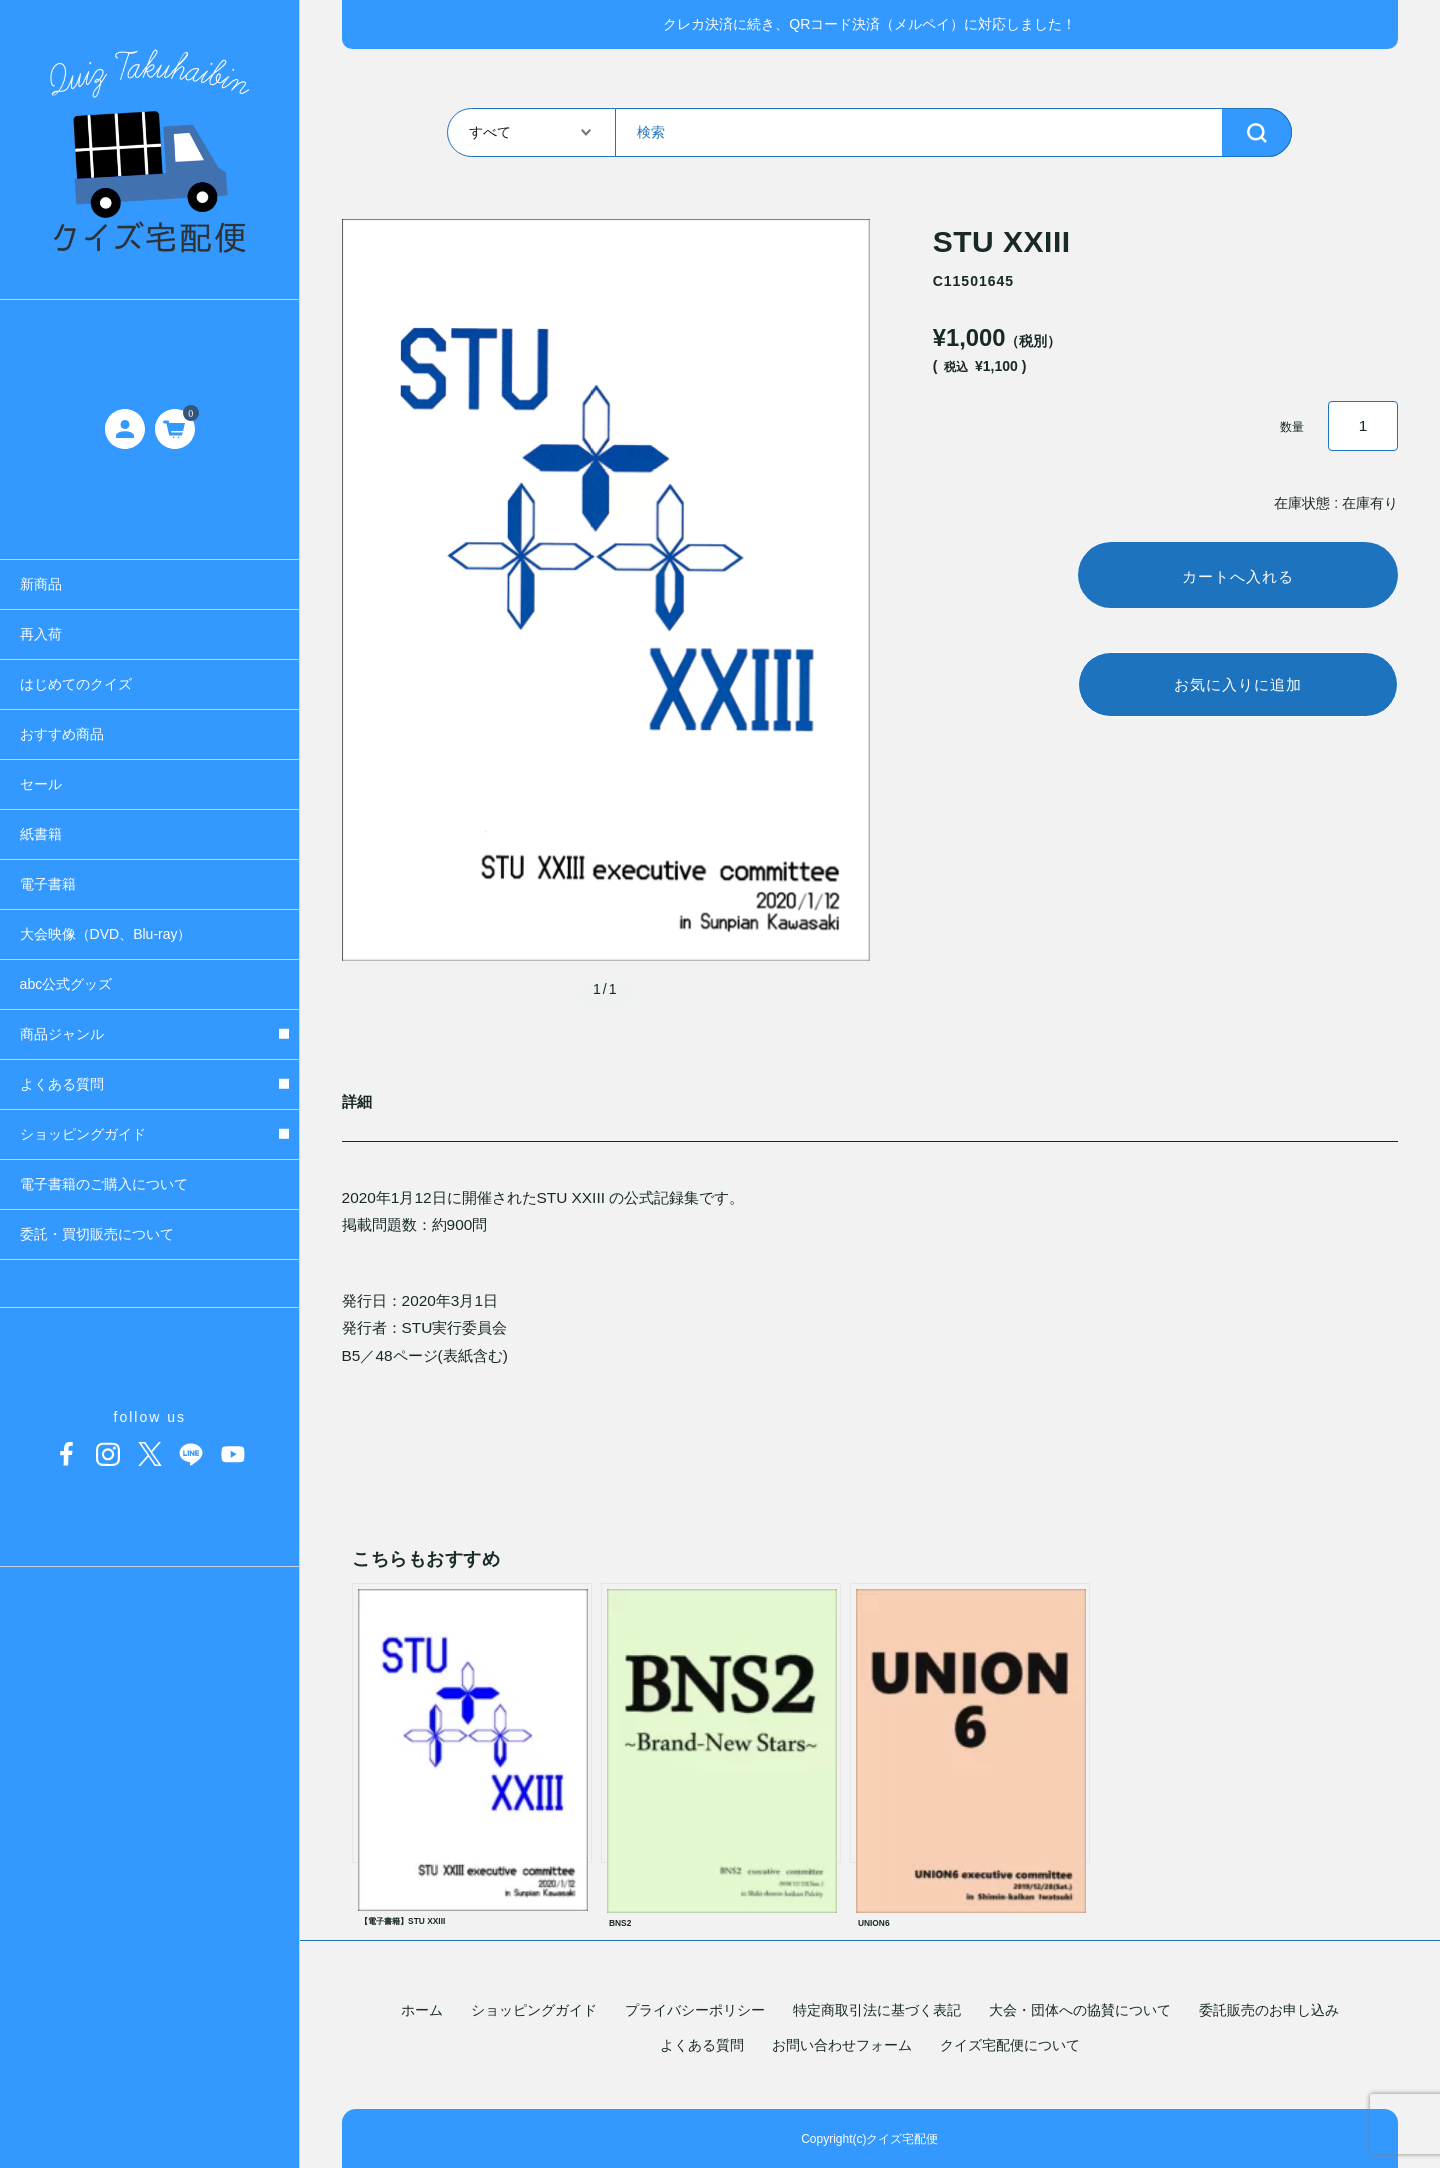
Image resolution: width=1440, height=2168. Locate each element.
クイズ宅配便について (1010, 2045)
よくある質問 (702, 2045)
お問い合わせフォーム (842, 2045)
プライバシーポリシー (695, 2010)
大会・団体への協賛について (1080, 2010)
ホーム (422, 2010)
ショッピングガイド (534, 2010)
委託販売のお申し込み (1269, 2010)
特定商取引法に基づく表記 (877, 2010)
